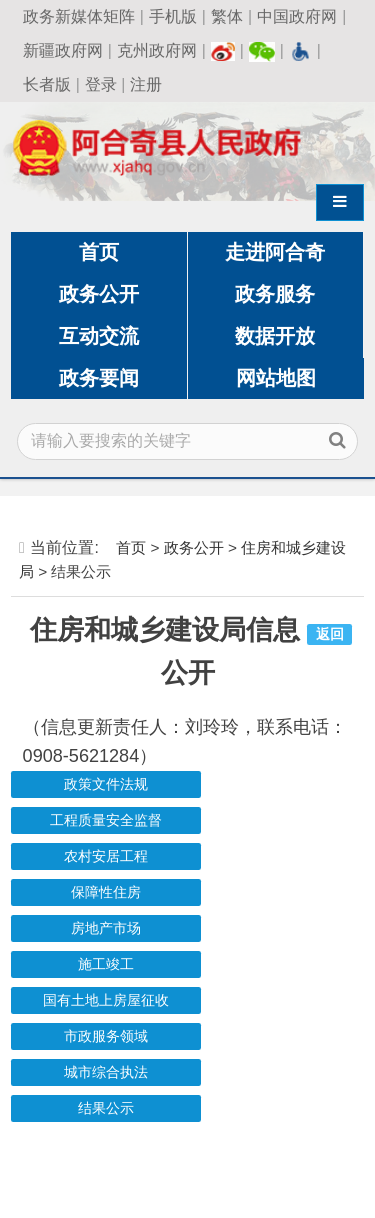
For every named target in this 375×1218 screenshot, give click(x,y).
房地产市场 (106, 928)
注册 (146, 84)
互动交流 (99, 336)
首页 (99, 252)
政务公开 (99, 294)
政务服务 (275, 294)
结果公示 (106, 1108)
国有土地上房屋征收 (106, 1000)
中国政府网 (297, 16)
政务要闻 (99, 378)
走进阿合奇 (275, 252)
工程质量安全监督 (106, 820)
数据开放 (275, 336)
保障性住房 (106, 892)
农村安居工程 (106, 856)
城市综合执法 (106, 1072)
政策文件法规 (106, 784)
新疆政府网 (63, 50)
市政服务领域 (106, 1036)
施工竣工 (106, 964)
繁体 (227, 16)
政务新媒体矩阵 (79, 16)
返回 (330, 634)
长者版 (47, 84)
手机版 (173, 16)
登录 (101, 84)
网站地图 (276, 378)
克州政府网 (157, 50)
